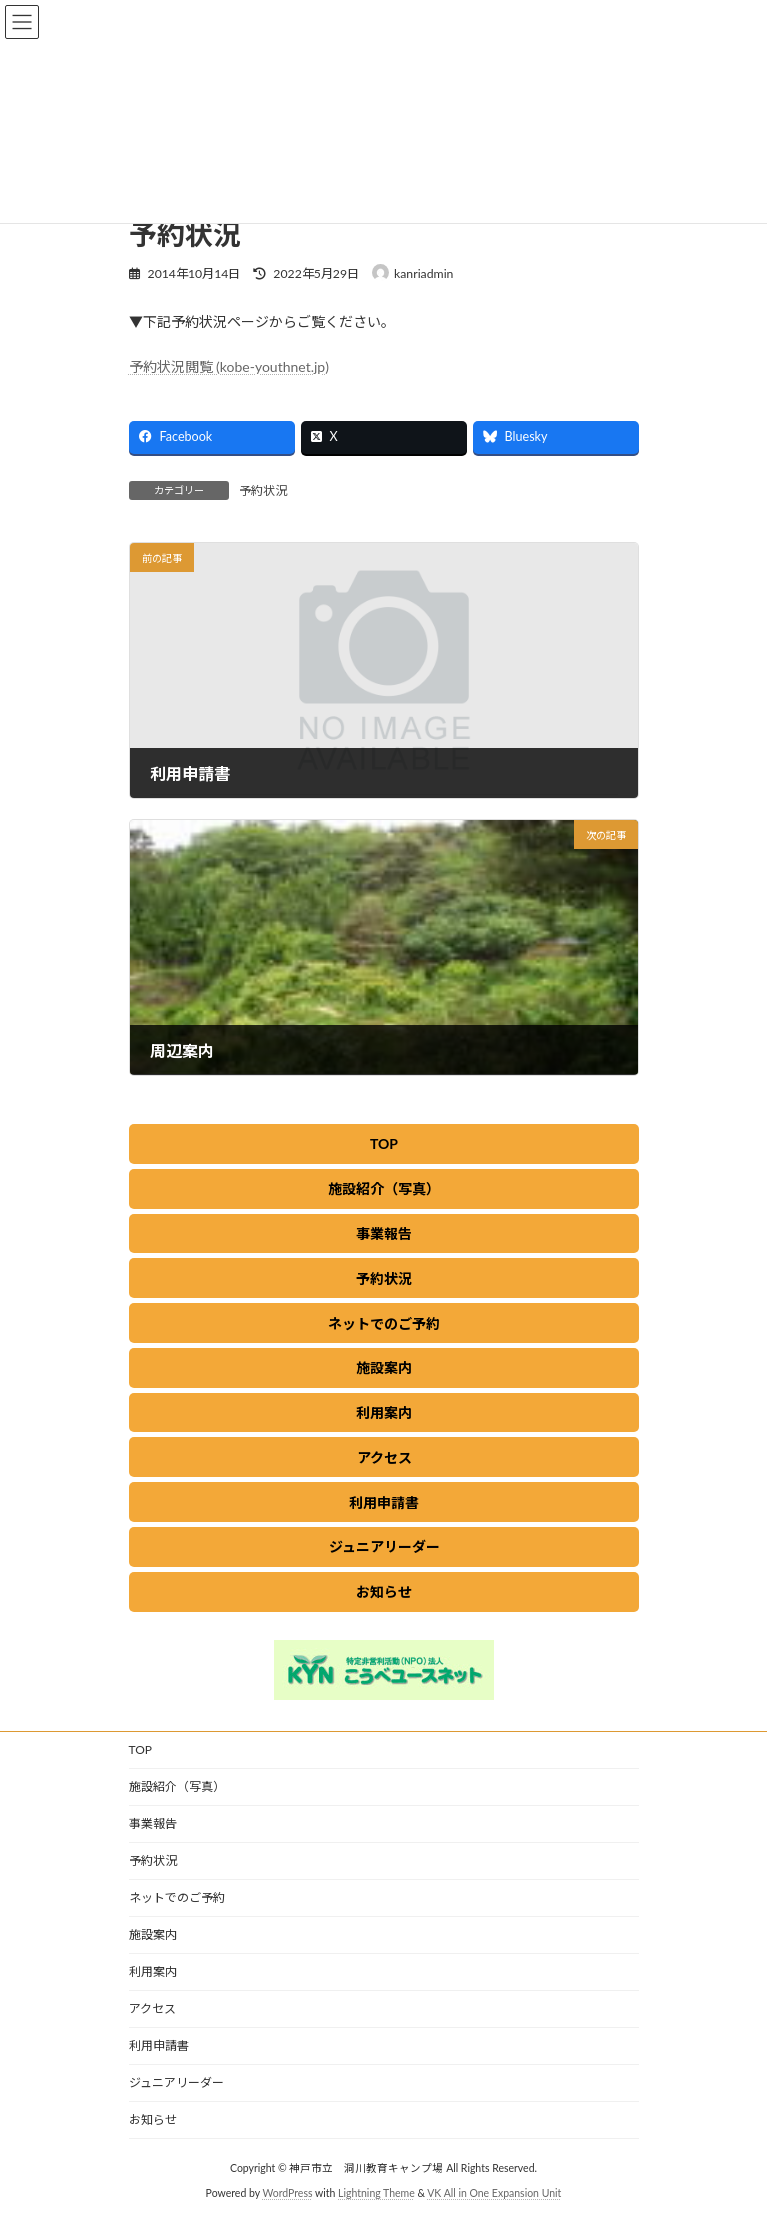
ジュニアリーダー (176, 2082)
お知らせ (153, 2119)
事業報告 (153, 1823)
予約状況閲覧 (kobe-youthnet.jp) (229, 366)
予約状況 (263, 490)
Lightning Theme (376, 2193)
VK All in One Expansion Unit (494, 2193)
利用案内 (153, 1971)
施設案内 (153, 1934)
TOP (141, 1749)
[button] (384, 1144)
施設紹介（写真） (177, 1786)
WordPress (287, 2193)
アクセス (152, 2008)
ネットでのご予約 (177, 1897)
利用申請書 (159, 2045)
